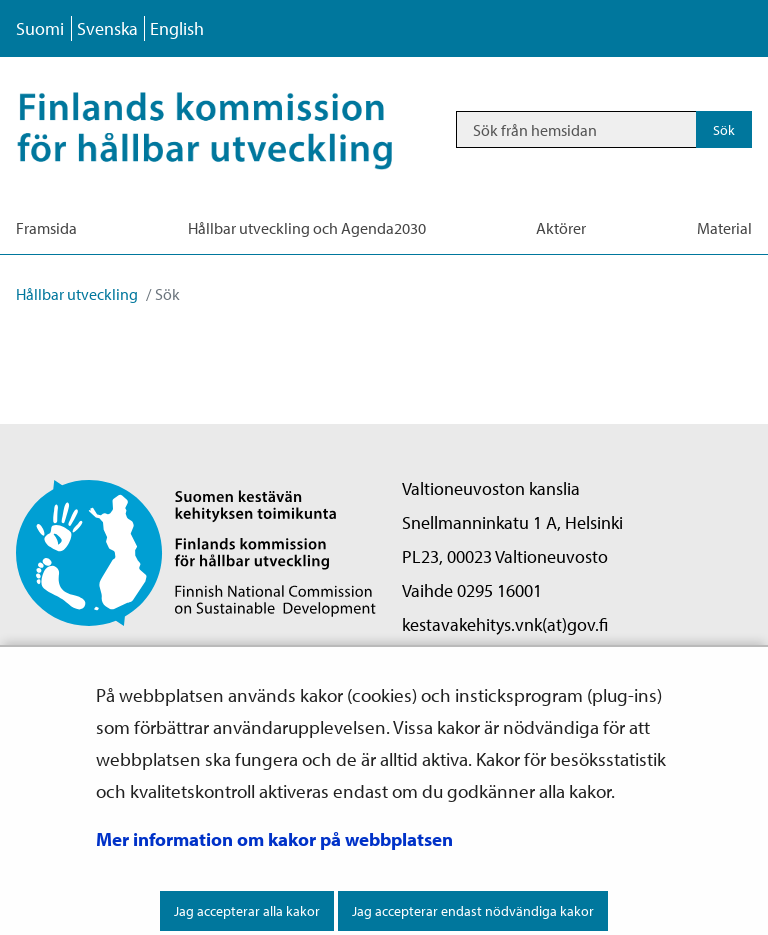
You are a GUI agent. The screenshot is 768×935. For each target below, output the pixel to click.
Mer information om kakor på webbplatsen (274, 839)
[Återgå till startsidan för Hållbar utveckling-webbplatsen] (226, 129)
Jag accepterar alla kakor (247, 911)
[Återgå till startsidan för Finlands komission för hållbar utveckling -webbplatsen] (196, 551)
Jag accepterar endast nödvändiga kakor (473, 911)
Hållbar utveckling (77, 294)
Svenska (107, 28)
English (177, 28)
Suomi (40, 28)
